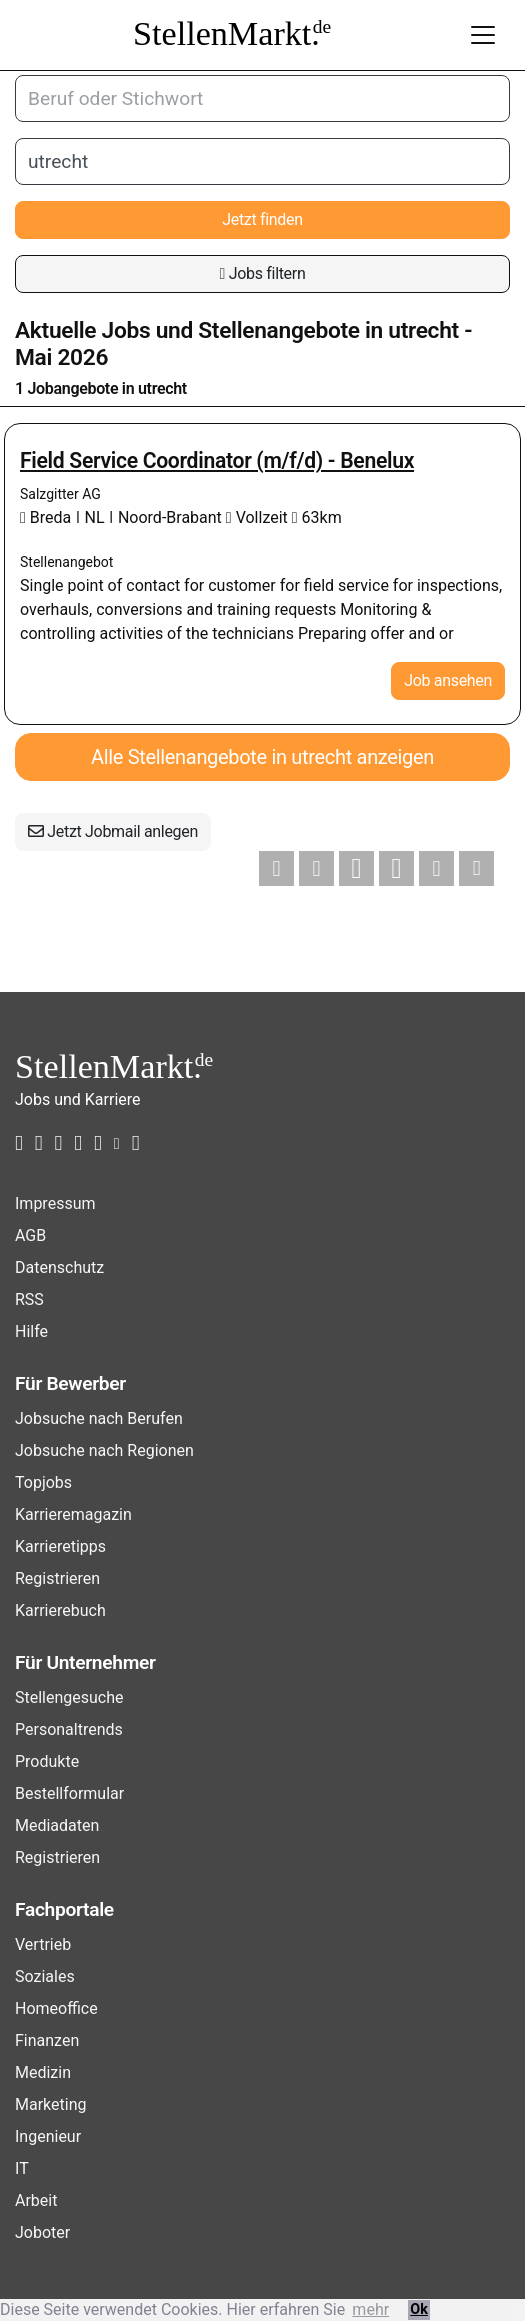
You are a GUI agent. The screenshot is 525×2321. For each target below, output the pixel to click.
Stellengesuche (69, 1697)
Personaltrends (69, 1729)
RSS (29, 1299)
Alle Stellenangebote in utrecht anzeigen (262, 757)
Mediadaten (57, 1825)
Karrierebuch (60, 1610)
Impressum (55, 1203)
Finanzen (47, 2040)
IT (22, 2168)
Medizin (43, 2072)
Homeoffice (56, 2008)
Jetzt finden (262, 219)
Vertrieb (43, 1944)
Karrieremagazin (73, 1514)
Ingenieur (48, 2136)
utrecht (423, 330)
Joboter (42, 2232)
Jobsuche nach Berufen (99, 1418)
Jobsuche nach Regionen (104, 1450)
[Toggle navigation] (483, 35)
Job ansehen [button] (448, 680)
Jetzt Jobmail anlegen (113, 831)
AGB (30, 1235)
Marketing (50, 2104)
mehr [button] (370, 2309)
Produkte (47, 1761)
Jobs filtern (263, 273)
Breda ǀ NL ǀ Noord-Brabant (123, 517)
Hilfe (31, 1331)
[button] (276, 868)
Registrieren (57, 1578)
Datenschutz (59, 1267)
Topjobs (43, 1482)
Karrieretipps (60, 1546)
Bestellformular (69, 1793)
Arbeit (36, 2200)
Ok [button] (419, 2309)
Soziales (45, 1976)
